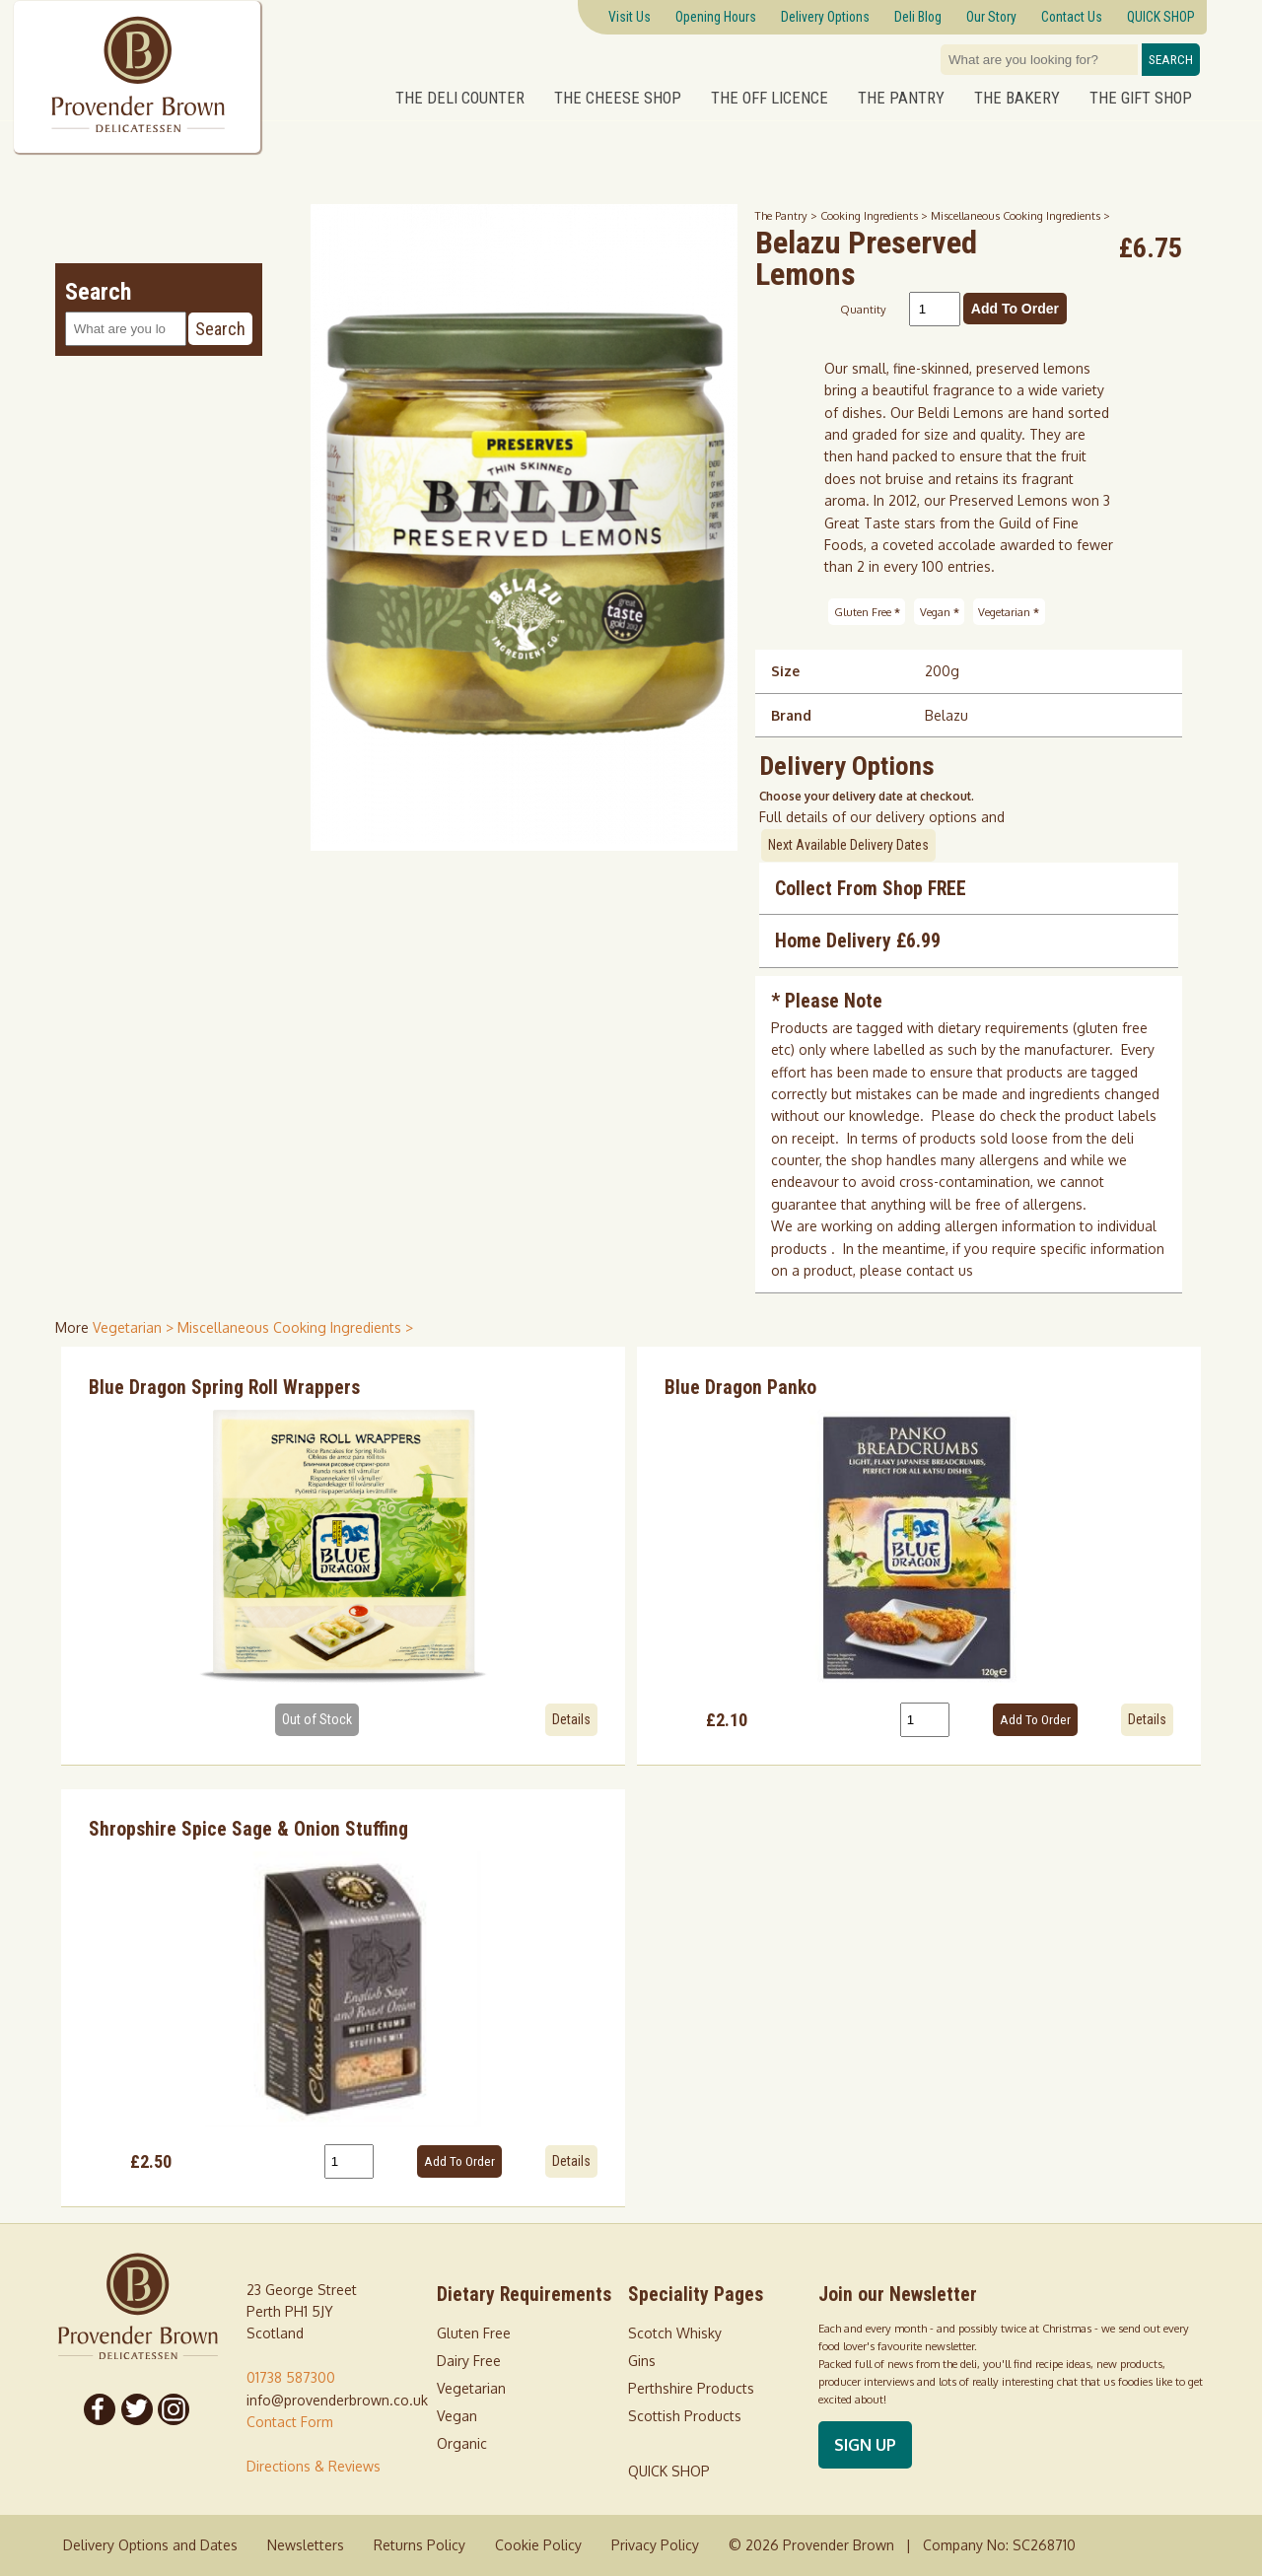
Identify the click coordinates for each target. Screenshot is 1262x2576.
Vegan (939, 611)
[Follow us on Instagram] (174, 2409)
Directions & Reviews (313, 2466)
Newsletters (305, 2545)
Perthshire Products (691, 2388)
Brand (791, 715)
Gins (642, 2360)
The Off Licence (769, 97)
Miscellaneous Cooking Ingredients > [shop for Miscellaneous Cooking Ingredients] (295, 1327)
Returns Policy (419, 2545)
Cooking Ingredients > (875, 215)
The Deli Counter (460, 97)
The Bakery (1017, 97)
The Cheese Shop (617, 97)
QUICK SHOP (669, 2471)
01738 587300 (290, 2377)
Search (1171, 59)
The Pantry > (787, 215)
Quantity (863, 309)
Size (785, 670)
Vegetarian (1008, 611)
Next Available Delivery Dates (848, 845)
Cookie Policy (538, 2545)
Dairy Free (469, 2360)
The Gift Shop (1140, 97)
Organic (462, 2443)
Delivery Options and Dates (150, 2545)
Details (571, 1719)
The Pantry (901, 97)
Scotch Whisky (675, 2333)
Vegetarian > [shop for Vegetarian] (135, 1327)
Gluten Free (867, 611)
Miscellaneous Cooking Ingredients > (1020, 215)
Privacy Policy (655, 2545)
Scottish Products (684, 2415)
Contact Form (289, 2421)
